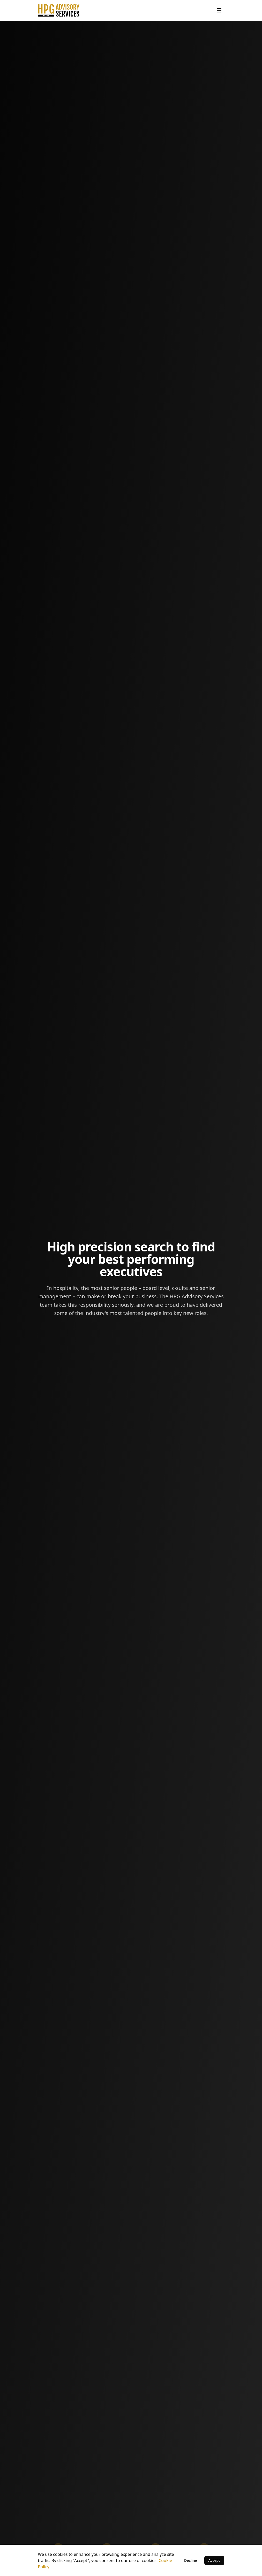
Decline (190, 2560)
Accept (214, 2560)
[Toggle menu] (219, 10)
